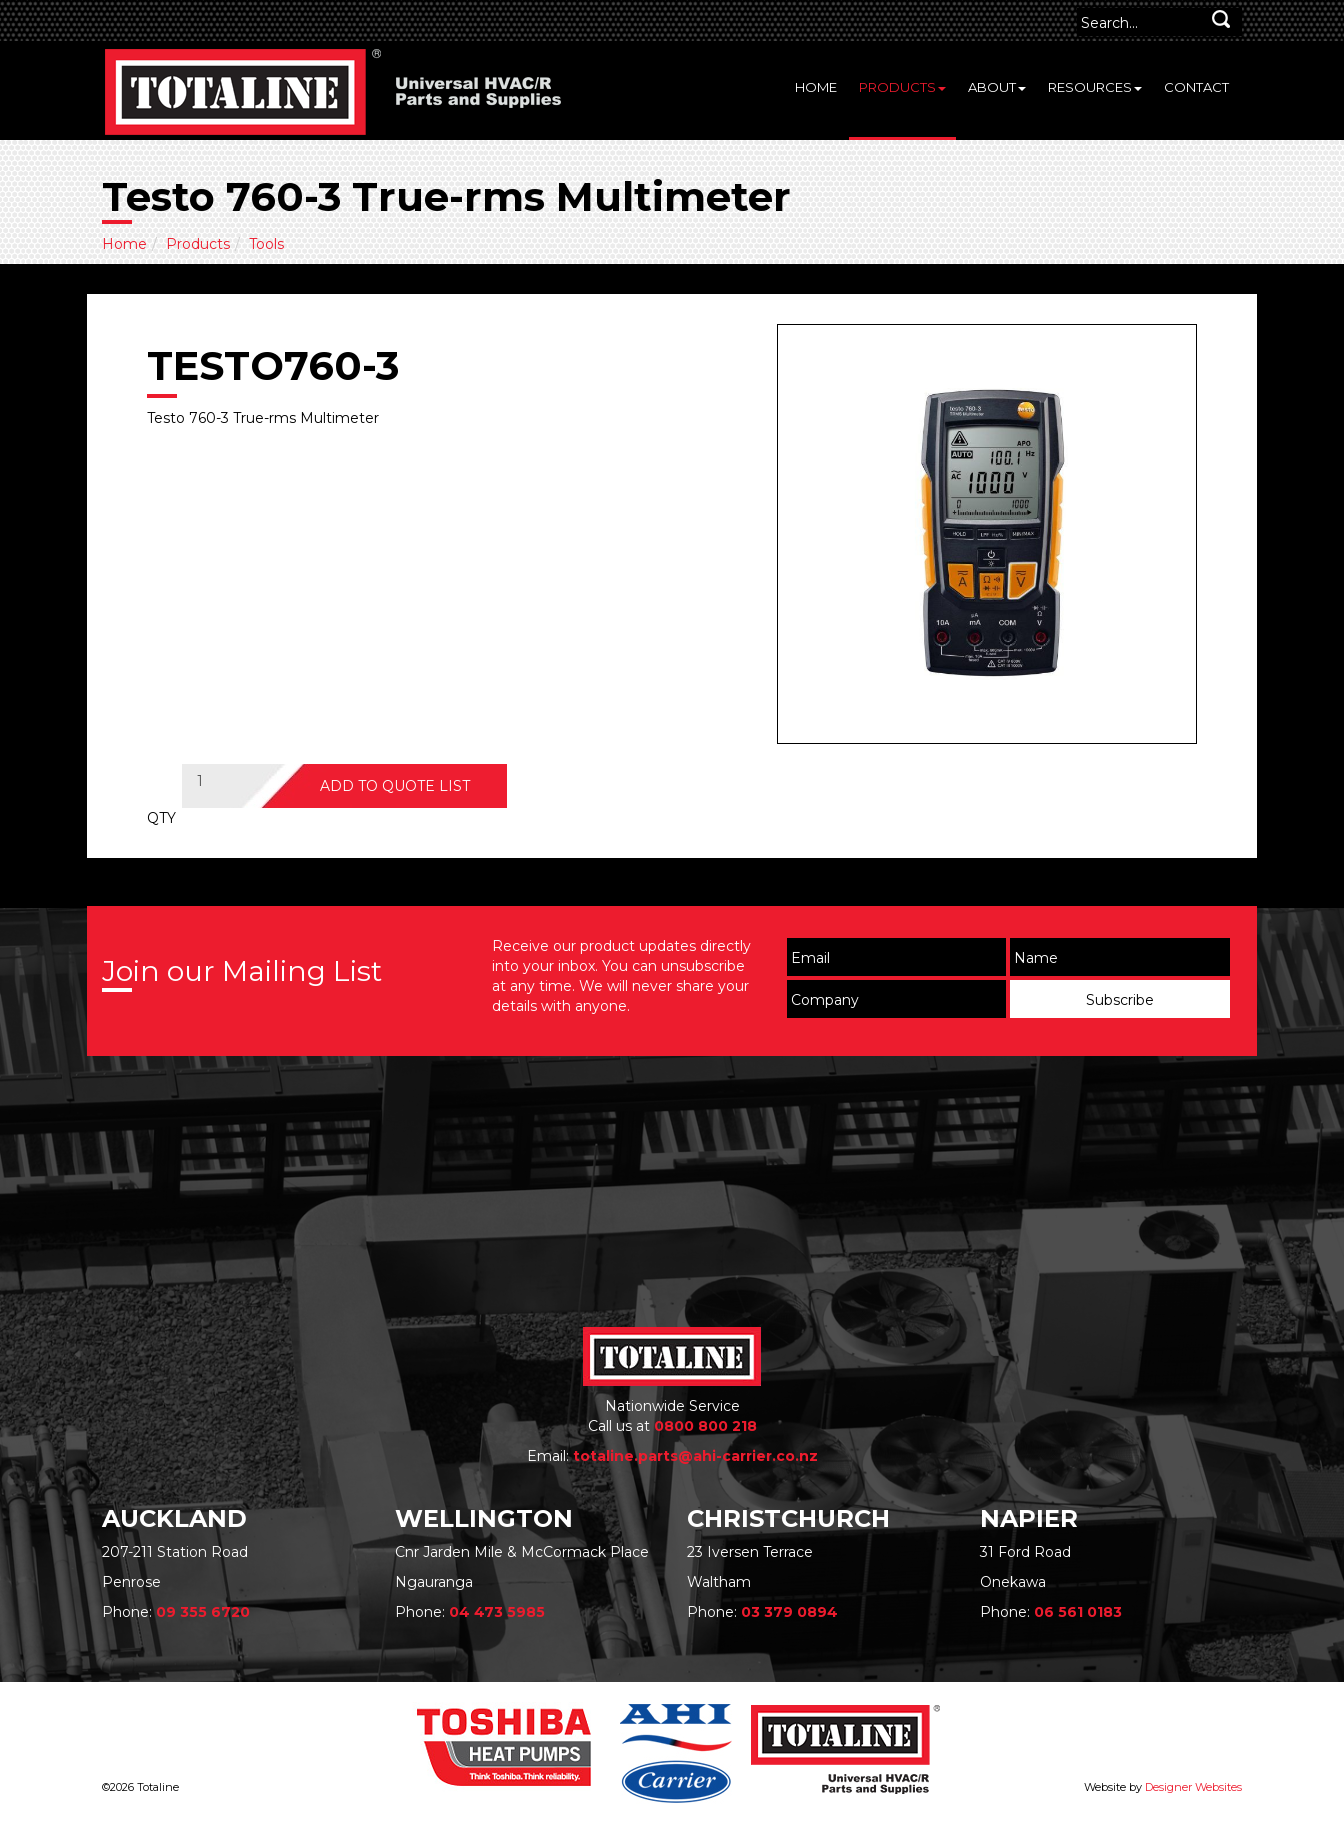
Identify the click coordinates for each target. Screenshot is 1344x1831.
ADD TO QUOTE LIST (395, 786)
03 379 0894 (789, 1612)
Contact (1196, 87)
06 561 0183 (1078, 1612)
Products (902, 87)
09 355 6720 (203, 1612)
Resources (1095, 87)
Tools (266, 244)
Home (816, 87)
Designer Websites (1193, 1787)
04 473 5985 (497, 1612)
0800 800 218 (705, 1426)
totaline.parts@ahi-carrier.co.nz (695, 1456)
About (997, 87)
